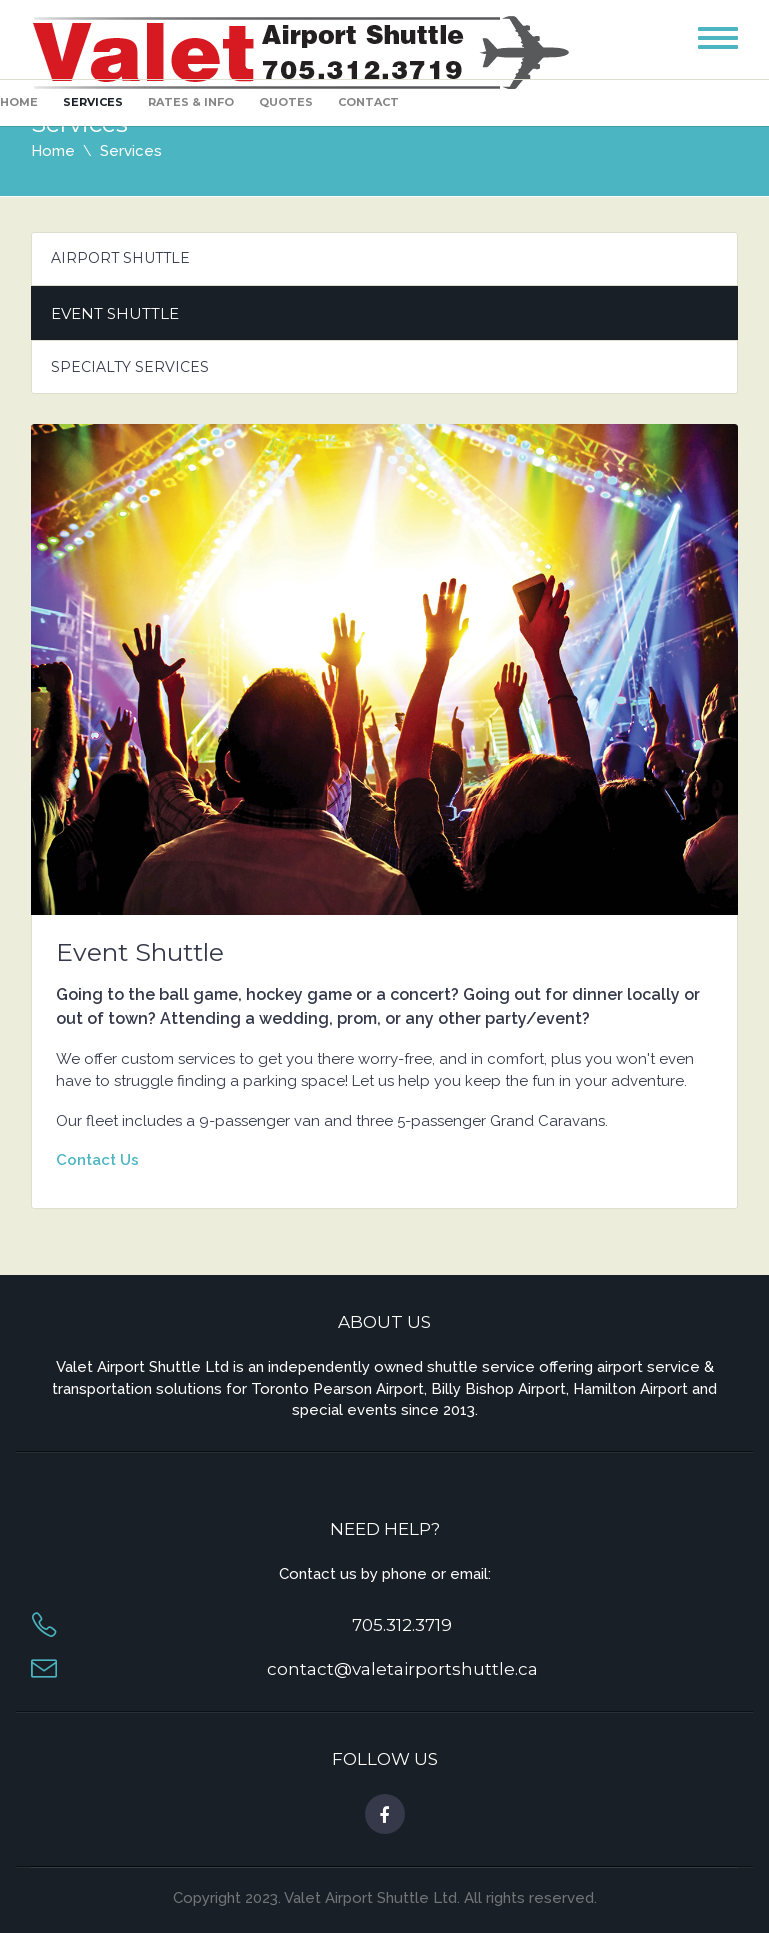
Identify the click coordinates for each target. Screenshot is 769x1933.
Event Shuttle (115, 313)
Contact (368, 102)
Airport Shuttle (120, 258)
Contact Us (97, 1160)
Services (93, 102)
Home (19, 102)
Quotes (286, 102)
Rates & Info (191, 102)
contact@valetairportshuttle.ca (402, 1669)
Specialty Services (130, 367)
